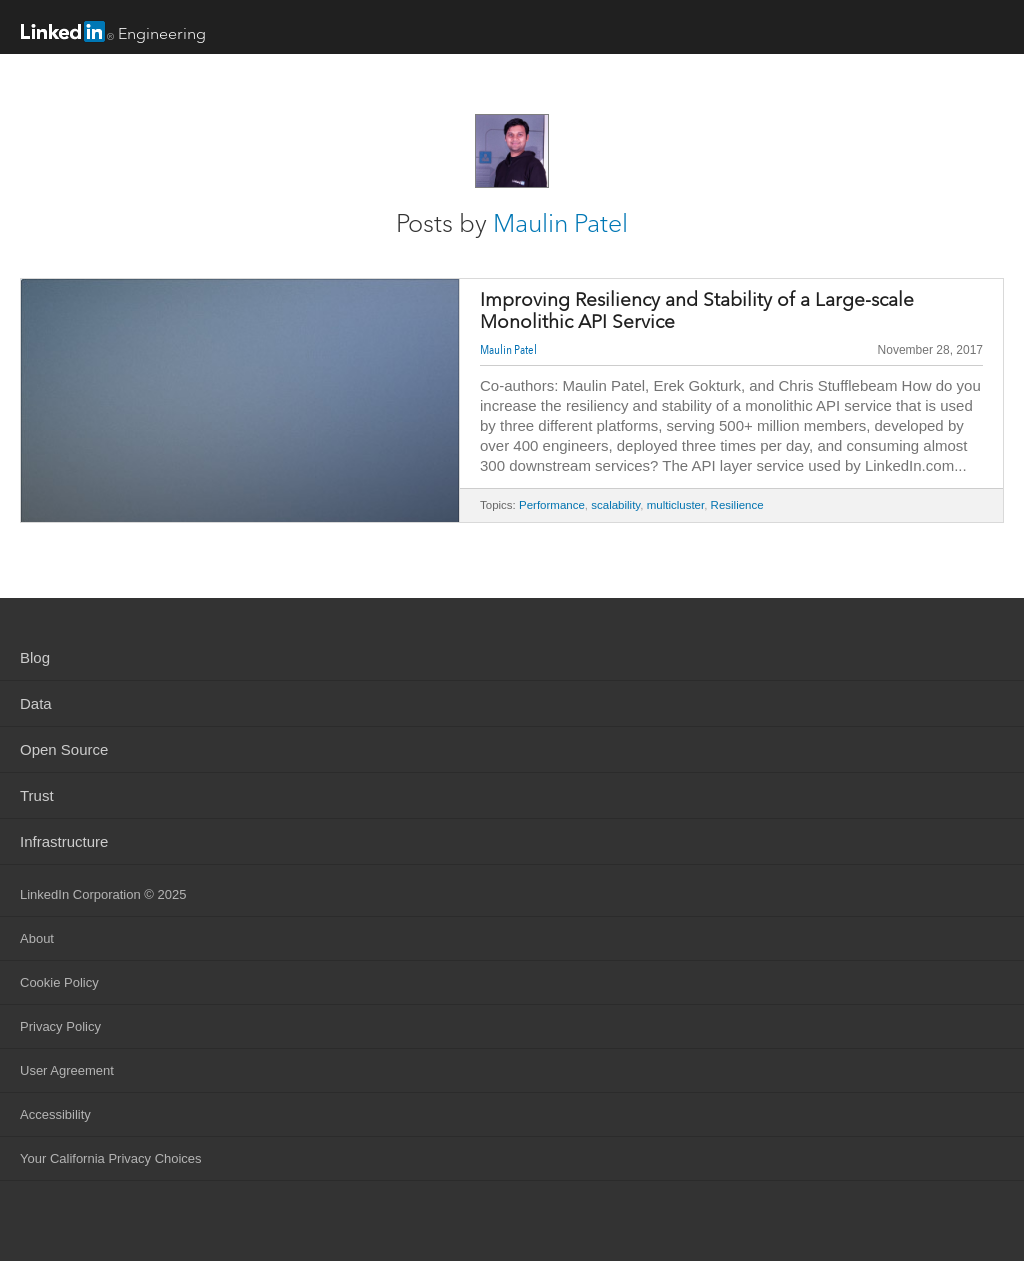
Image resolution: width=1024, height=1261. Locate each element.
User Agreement (67, 1070)
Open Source (64, 749)
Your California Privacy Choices (111, 1158)
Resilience (737, 505)
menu (989, 29)
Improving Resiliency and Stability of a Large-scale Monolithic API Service (697, 311)
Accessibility (55, 1114)
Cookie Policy (59, 982)
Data (36, 703)
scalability (615, 505)
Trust (37, 795)
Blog (35, 657)
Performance (552, 505)
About (37, 938)
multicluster (676, 505)
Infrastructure (64, 841)
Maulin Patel (560, 223)
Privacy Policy (60, 1026)
